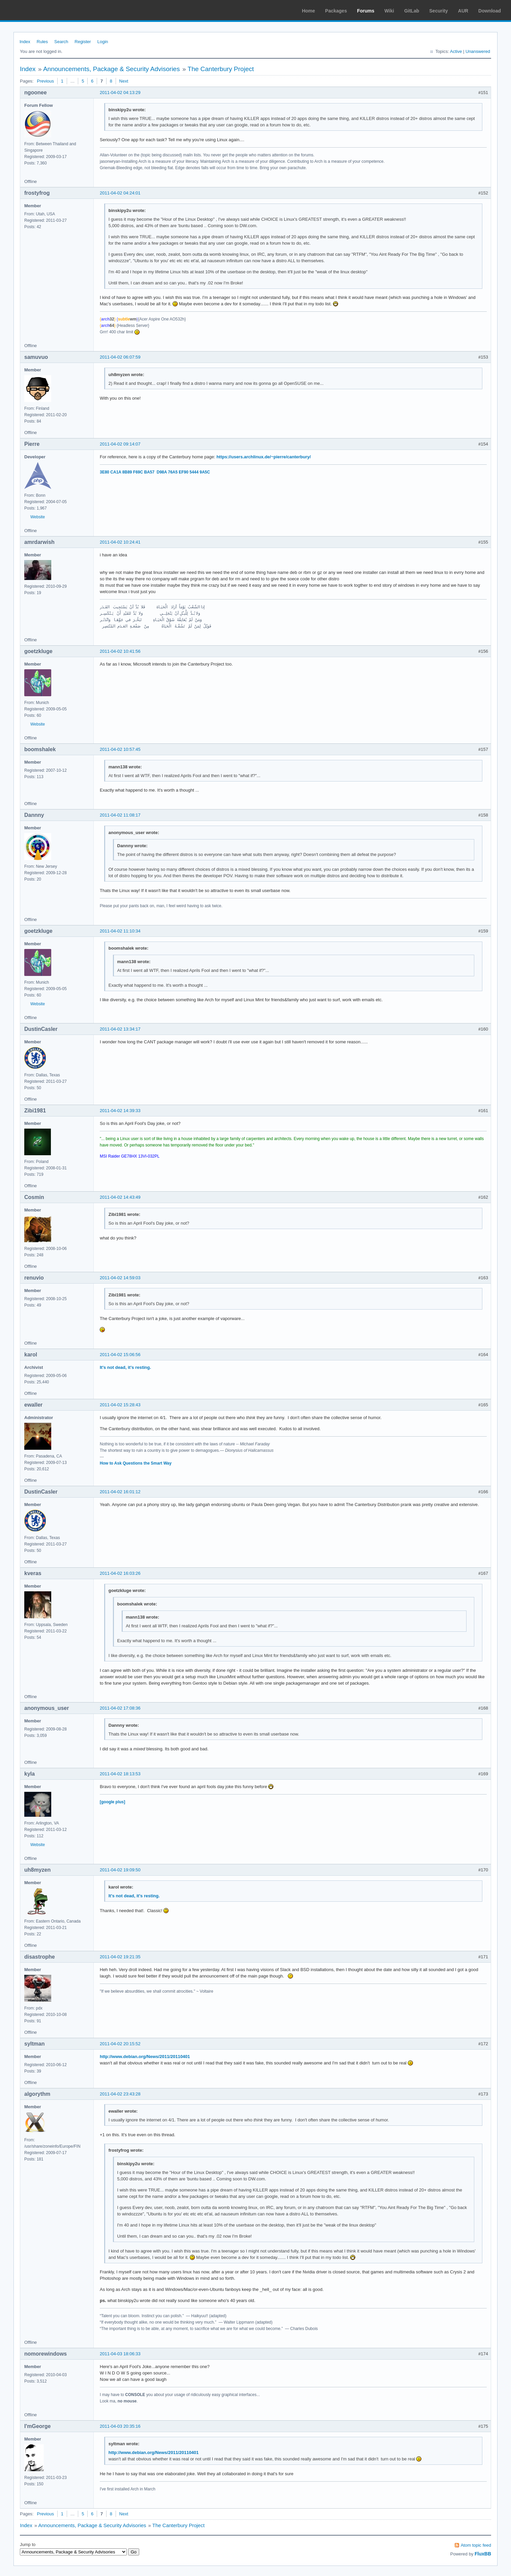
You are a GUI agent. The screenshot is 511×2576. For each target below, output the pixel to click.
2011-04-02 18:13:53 (120, 1773)
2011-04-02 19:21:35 (120, 1956)
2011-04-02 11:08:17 (120, 815)
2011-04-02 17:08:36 (120, 1708)
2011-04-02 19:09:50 (120, 1869)
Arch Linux (37, 10)
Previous (45, 81)
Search (61, 41)
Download (489, 10)
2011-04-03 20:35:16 (120, 2426)
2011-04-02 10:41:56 (120, 651)
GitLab (411, 10)
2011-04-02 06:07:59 (120, 357)
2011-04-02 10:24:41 (120, 542)
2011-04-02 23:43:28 (120, 2093)
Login (102, 41)
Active (456, 51)
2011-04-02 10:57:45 (120, 749)
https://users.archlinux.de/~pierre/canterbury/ (263, 456)
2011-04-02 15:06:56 (120, 1354)
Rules (42, 41)
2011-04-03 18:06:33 (120, 2353)
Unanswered (477, 51)
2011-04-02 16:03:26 (120, 1573)
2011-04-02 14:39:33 (120, 1110)
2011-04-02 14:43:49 (120, 1197)
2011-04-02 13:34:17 (120, 1029)
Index (25, 41)
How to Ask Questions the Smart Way (136, 1463)
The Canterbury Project (221, 68)
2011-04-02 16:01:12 (120, 1491)
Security (438, 10)
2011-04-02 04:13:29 (120, 92)
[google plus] (112, 1802)
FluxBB (483, 2553)
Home (308, 10)
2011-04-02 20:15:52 (120, 2043)
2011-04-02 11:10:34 (120, 930)
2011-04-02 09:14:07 (120, 444)
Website (37, 517)
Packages (336, 10)
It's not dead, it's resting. (125, 1367)
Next (123, 81)
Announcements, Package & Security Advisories (111, 68)
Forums (365, 10)
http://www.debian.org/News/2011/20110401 (145, 2056)
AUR (463, 10)
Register (82, 41)
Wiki (389, 10)
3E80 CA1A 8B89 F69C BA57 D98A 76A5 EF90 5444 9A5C (155, 472)
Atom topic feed (476, 2545)
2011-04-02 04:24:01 (120, 192)
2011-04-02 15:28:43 (120, 1404)
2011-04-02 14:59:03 (120, 1277)
